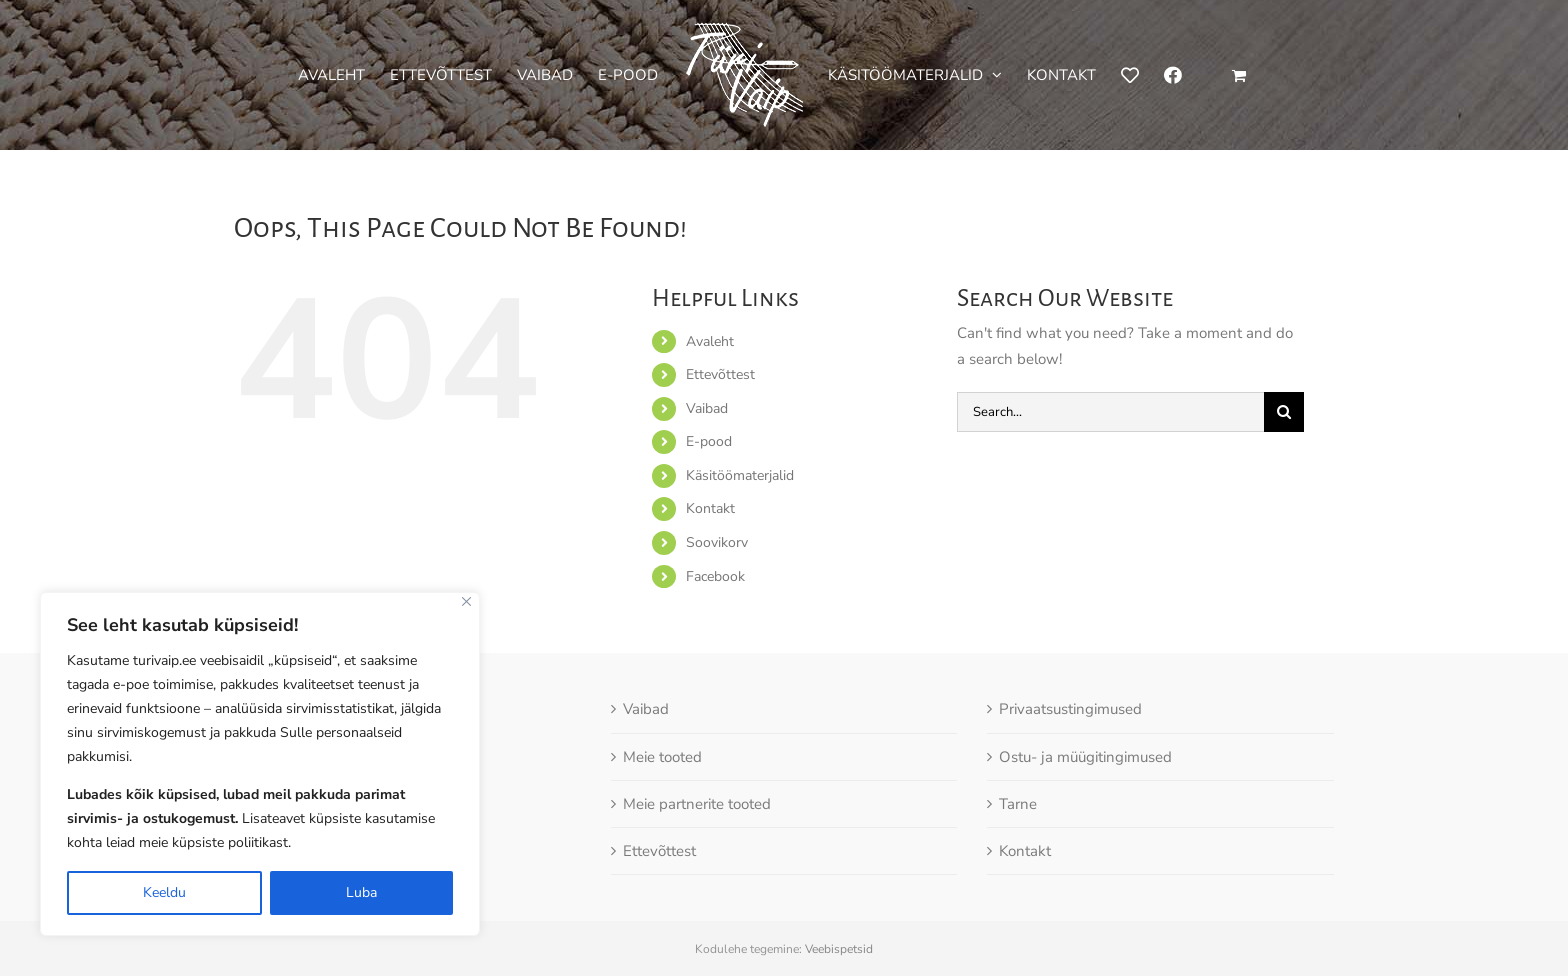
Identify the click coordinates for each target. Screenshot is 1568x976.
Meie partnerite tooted (697, 804)
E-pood (709, 441)
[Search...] (1110, 412)
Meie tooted (662, 757)
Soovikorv (717, 542)
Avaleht (710, 341)
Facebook (715, 576)
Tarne (1018, 804)
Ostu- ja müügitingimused (1085, 757)
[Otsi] (1284, 412)
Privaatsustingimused (1070, 709)
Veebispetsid (839, 949)
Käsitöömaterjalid (740, 475)
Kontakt (710, 508)
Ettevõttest (720, 374)
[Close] (466, 601)
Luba (361, 892)
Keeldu (164, 892)
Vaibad (707, 408)
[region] (260, 764)
